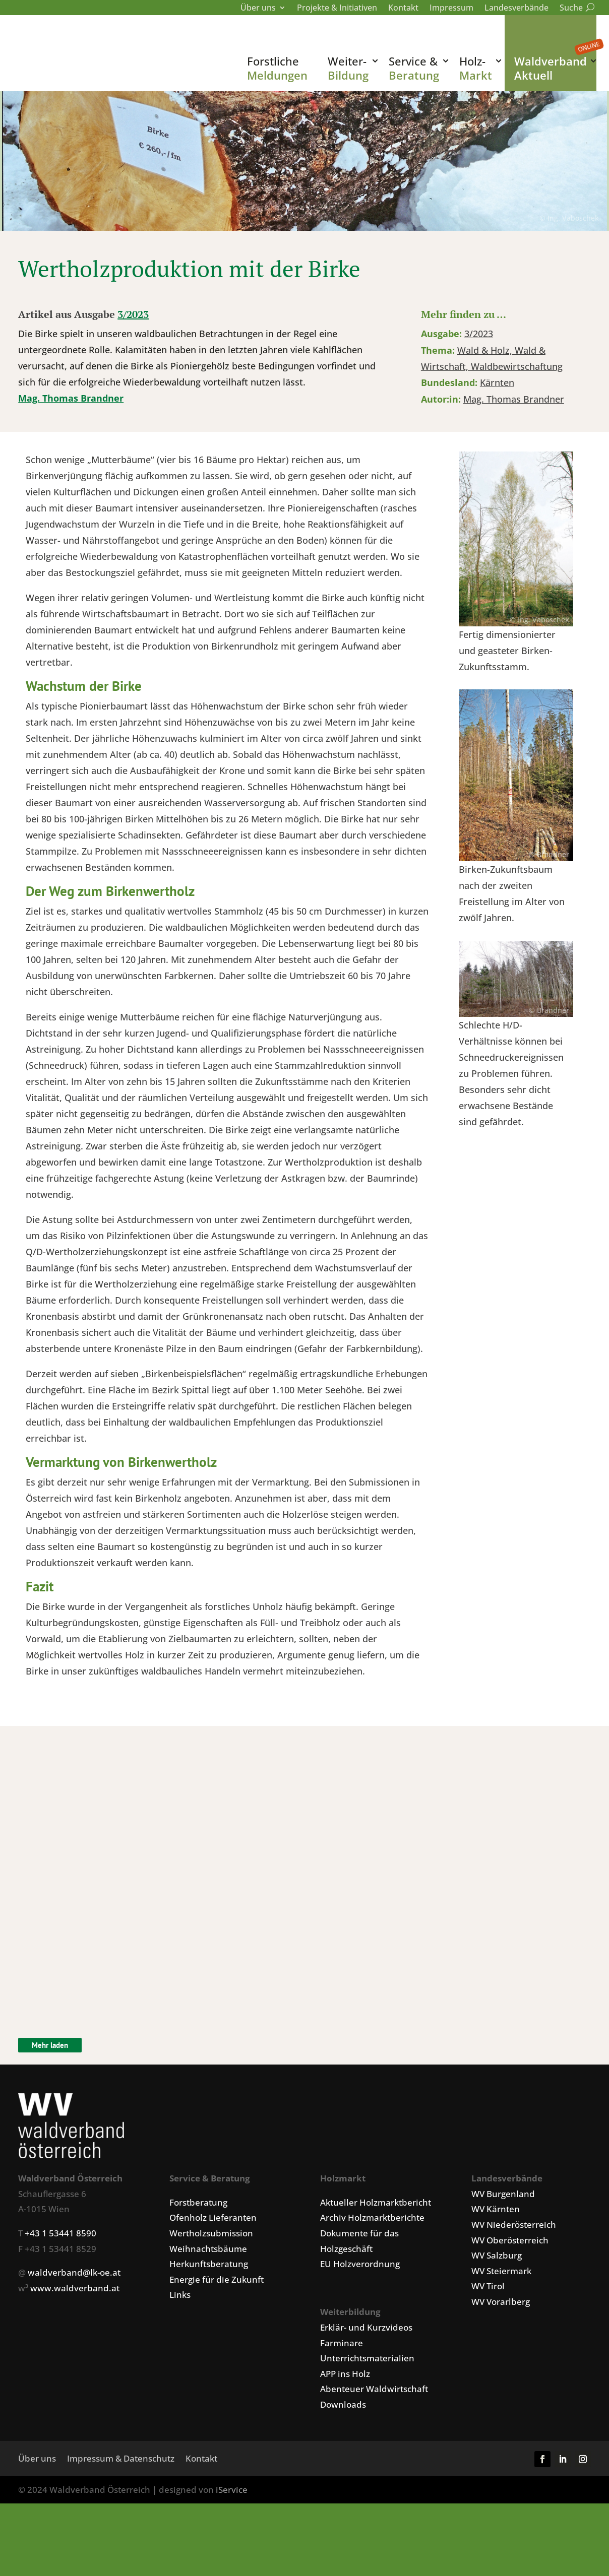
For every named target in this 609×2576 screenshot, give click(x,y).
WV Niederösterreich (513, 2286)
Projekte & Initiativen (337, 8)
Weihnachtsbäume (208, 2310)
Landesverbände (516, 8)
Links (180, 2356)
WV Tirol (488, 2348)
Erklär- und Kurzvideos (366, 2389)
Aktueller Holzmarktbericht (375, 2264)
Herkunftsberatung (208, 2326)
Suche (575, 8)
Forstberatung (198, 2264)
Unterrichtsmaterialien (367, 2420)
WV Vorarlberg (500, 2363)
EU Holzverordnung (360, 2326)
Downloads (343, 2466)
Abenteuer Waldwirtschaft (374, 2451)
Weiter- (348, 68)
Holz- (475, 68)
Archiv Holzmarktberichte (372, 2279)
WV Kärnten (495, 2271)
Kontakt (403, 8)
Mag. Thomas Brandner (71, 460)
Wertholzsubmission (211, 2295)
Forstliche (277, 68)
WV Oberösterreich (510, 2302)
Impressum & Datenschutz (120, 2521)
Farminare (341, 2405)
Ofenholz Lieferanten (213, 2279)
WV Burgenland (503, 2256)
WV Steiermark (501, 2333)
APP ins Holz (345, 2435)
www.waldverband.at (74, 2350)
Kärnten (497, 444)
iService (232, 2551)
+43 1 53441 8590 (60, 2295)
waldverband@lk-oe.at (74, 2334)
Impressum (451, 8)
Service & (414, 68)
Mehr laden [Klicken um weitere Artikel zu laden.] (50, 2107)
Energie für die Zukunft (216, 2341)
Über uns (258, 8)
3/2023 (133, 376)
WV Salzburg (496, 2317)
